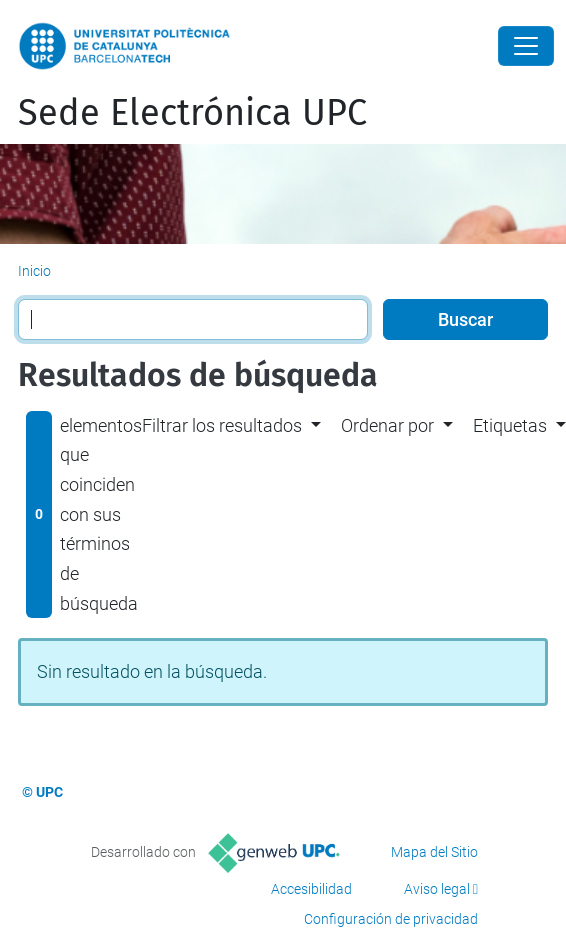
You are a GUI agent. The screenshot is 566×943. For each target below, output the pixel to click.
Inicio (34, 271)
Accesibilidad (311, 889)
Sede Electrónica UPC (192, 113)
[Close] (526, 46)
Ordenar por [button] (387, 425)
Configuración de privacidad (391, 919)
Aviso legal (437, 889)
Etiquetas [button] (510, 425)
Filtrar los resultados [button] (222, 425)
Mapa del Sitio (434, 852)
